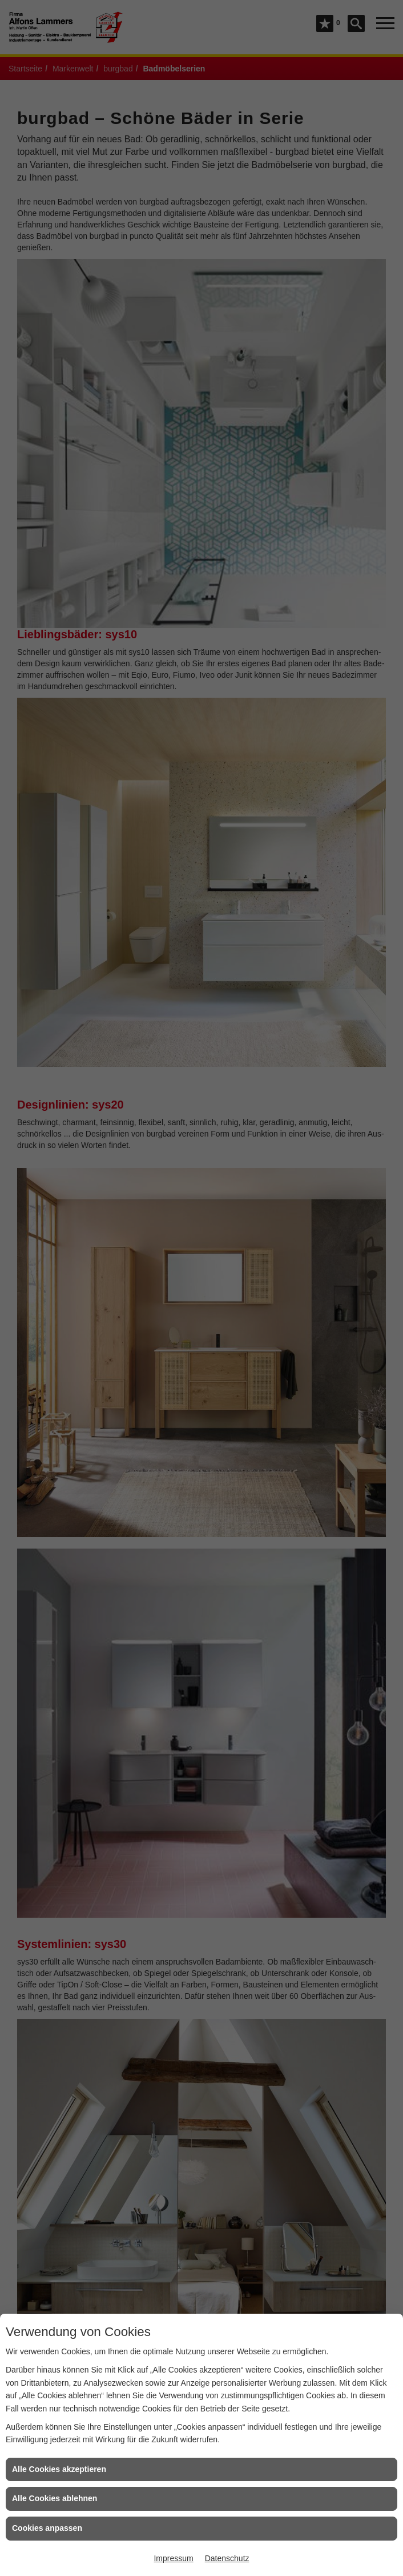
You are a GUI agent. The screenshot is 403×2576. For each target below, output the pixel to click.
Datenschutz (227, 2558)
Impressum (173, 2558)
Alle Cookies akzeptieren (59, 2469)
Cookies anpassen (47, 2528)
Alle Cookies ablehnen (54, 2498)
